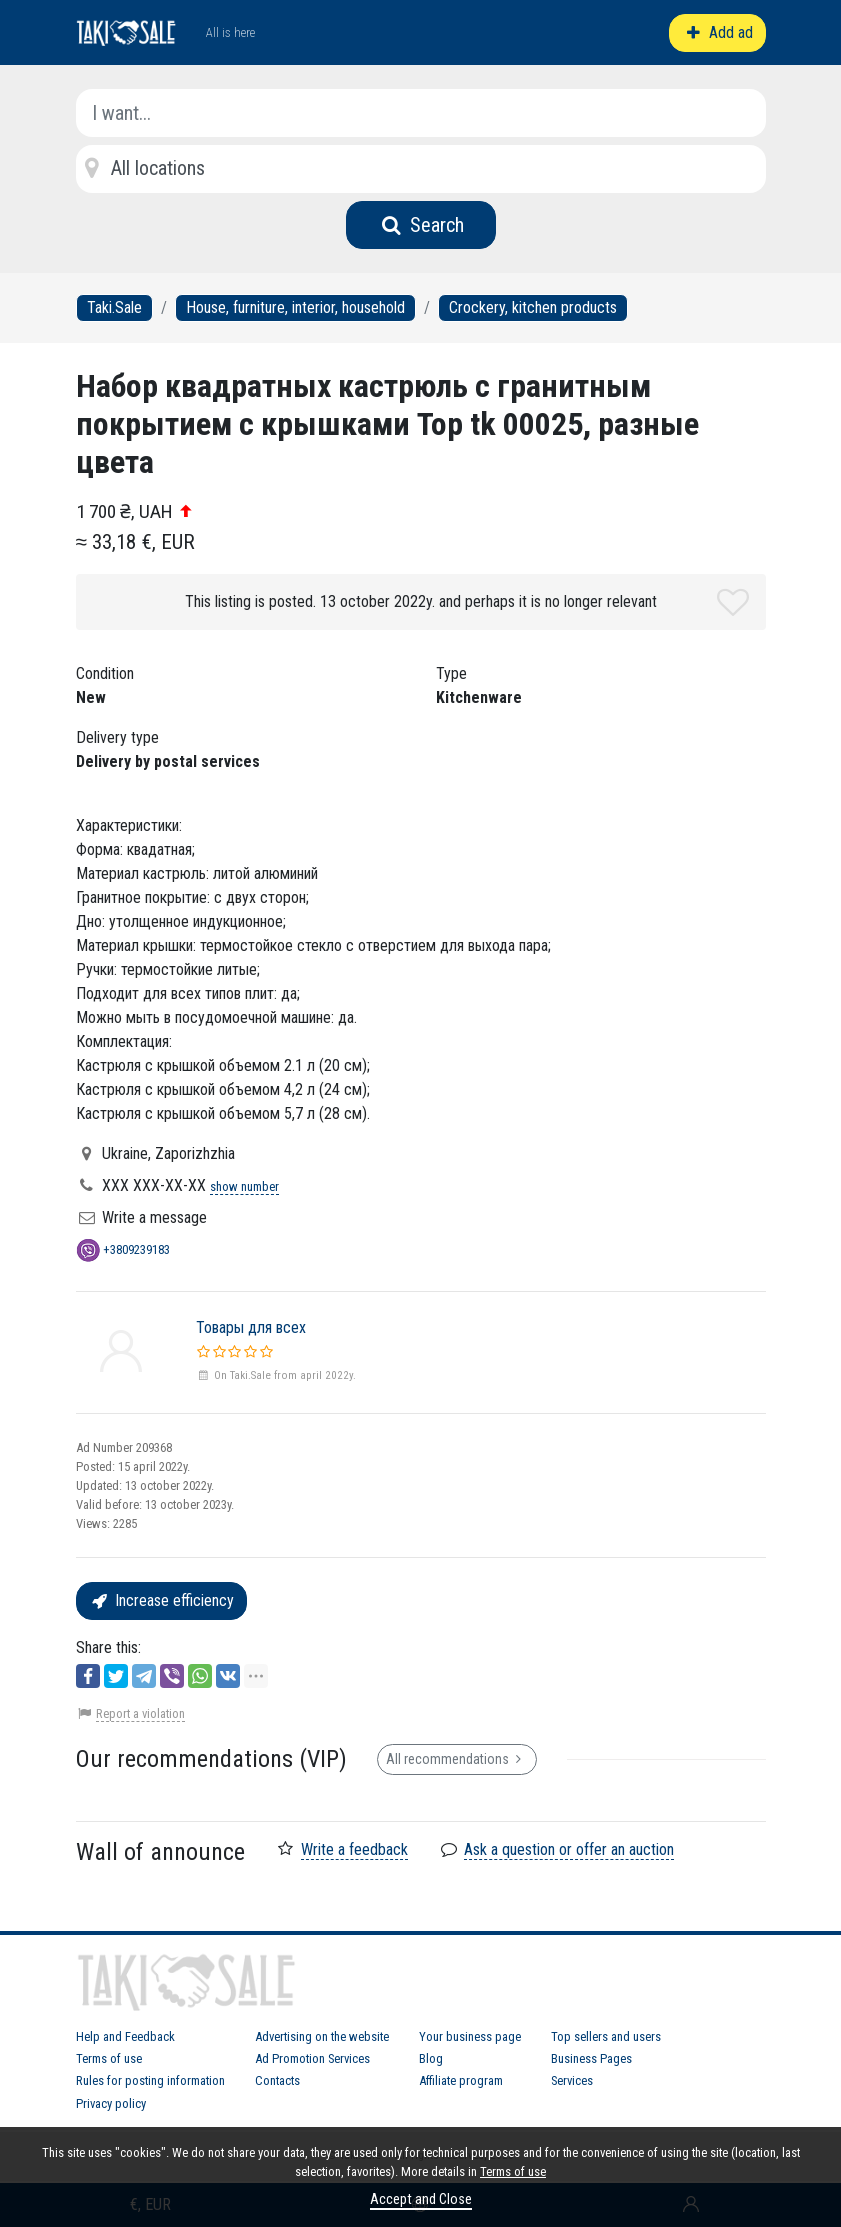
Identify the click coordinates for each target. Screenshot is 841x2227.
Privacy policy (111, 2103)
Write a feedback (354, 1849)
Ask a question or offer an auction (569, 1849)
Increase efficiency (161, 1600)
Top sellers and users (606, 2036)
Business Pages (591, 2058)
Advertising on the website (322, 2036)
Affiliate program (461, 2080)
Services (572, 2080)
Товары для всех (251, 1327)
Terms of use (109, 2058)
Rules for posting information (150, 2080)
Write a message (154, 1217)
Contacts (277, 2080)
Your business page (470, 2036)
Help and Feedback (125, 2036)
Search (420, 225)
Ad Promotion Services (312, 2058)
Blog (431, 2058)
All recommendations (457, 1759)
